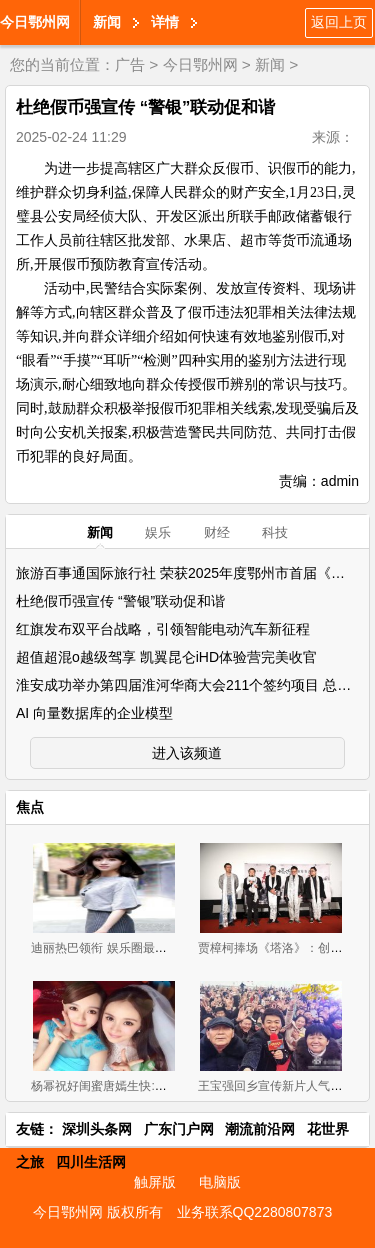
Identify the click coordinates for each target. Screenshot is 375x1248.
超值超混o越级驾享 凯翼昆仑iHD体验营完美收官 (166, 657)
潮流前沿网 (260, 1129)
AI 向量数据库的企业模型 (94, 713)
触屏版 (155, 1182)
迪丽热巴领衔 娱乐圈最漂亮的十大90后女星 (147, 948)
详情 (165, 22)
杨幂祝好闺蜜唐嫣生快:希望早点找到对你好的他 (158, 1086)
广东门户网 (179, 1129)
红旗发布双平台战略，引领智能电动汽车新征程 (163, 629)
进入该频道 (187, 753)
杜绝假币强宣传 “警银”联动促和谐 (120, 601)
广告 (130, 64)
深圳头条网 (97, 1129)
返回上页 (339, 22)
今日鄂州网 (35, 22)
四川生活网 (91, 1162)
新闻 (107, 22)
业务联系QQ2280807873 (255, 1212)
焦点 (30, 807)
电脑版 (220, 1182)
